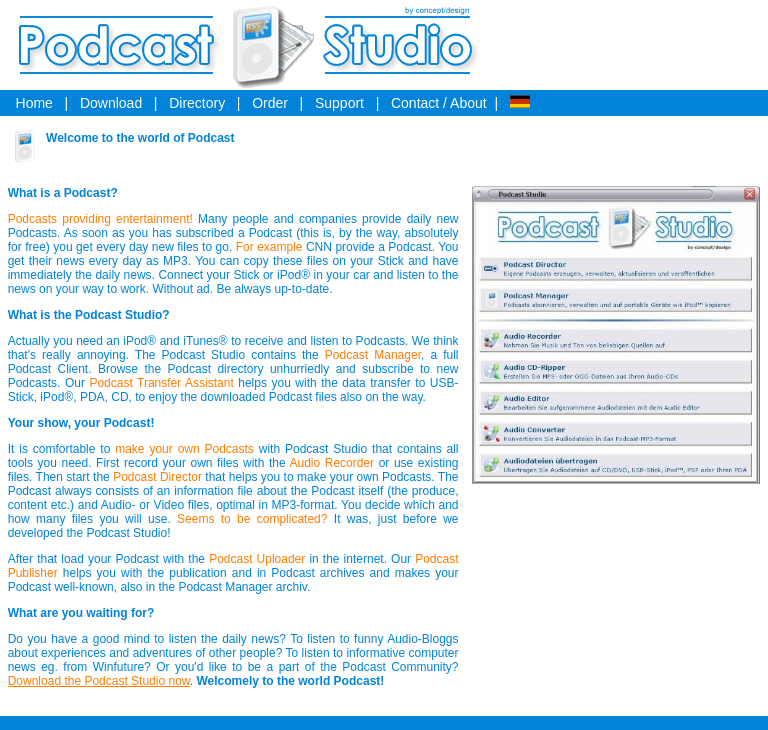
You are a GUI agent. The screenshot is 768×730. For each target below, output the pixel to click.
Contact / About (439, 103)
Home (34, 103)
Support (339, 103)
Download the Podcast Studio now (99, 681)
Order (270, 103)
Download (111, 103)
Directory (197, 103)
